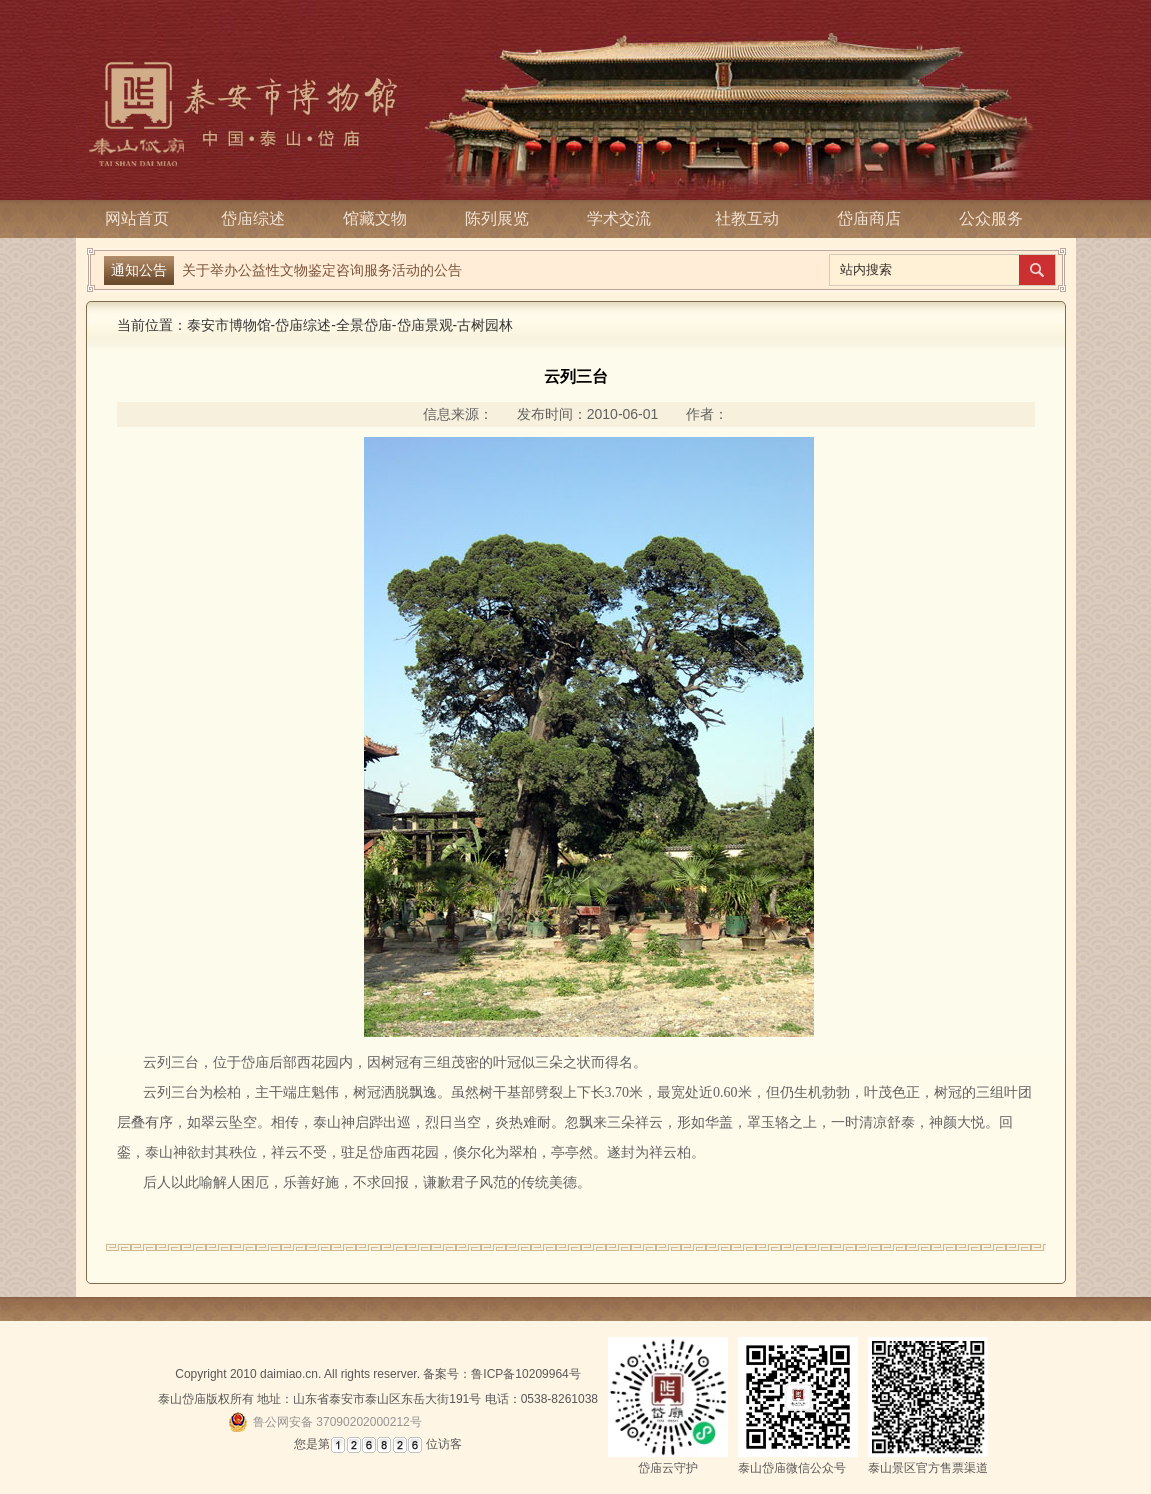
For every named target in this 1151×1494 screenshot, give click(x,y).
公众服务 (991, 218)
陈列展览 (503, 218)
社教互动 (747, 218)
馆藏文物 (381, 218)
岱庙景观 (425, 325)
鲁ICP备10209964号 (525, 1374)
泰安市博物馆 (229, 325)
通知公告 (139, 270)
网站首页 (137, 218)
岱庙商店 (869, 218)
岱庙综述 (259, 218)
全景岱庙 (364, 325)
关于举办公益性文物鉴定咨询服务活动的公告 (322, 270)
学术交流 (625, 218)
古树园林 (485, 325)
